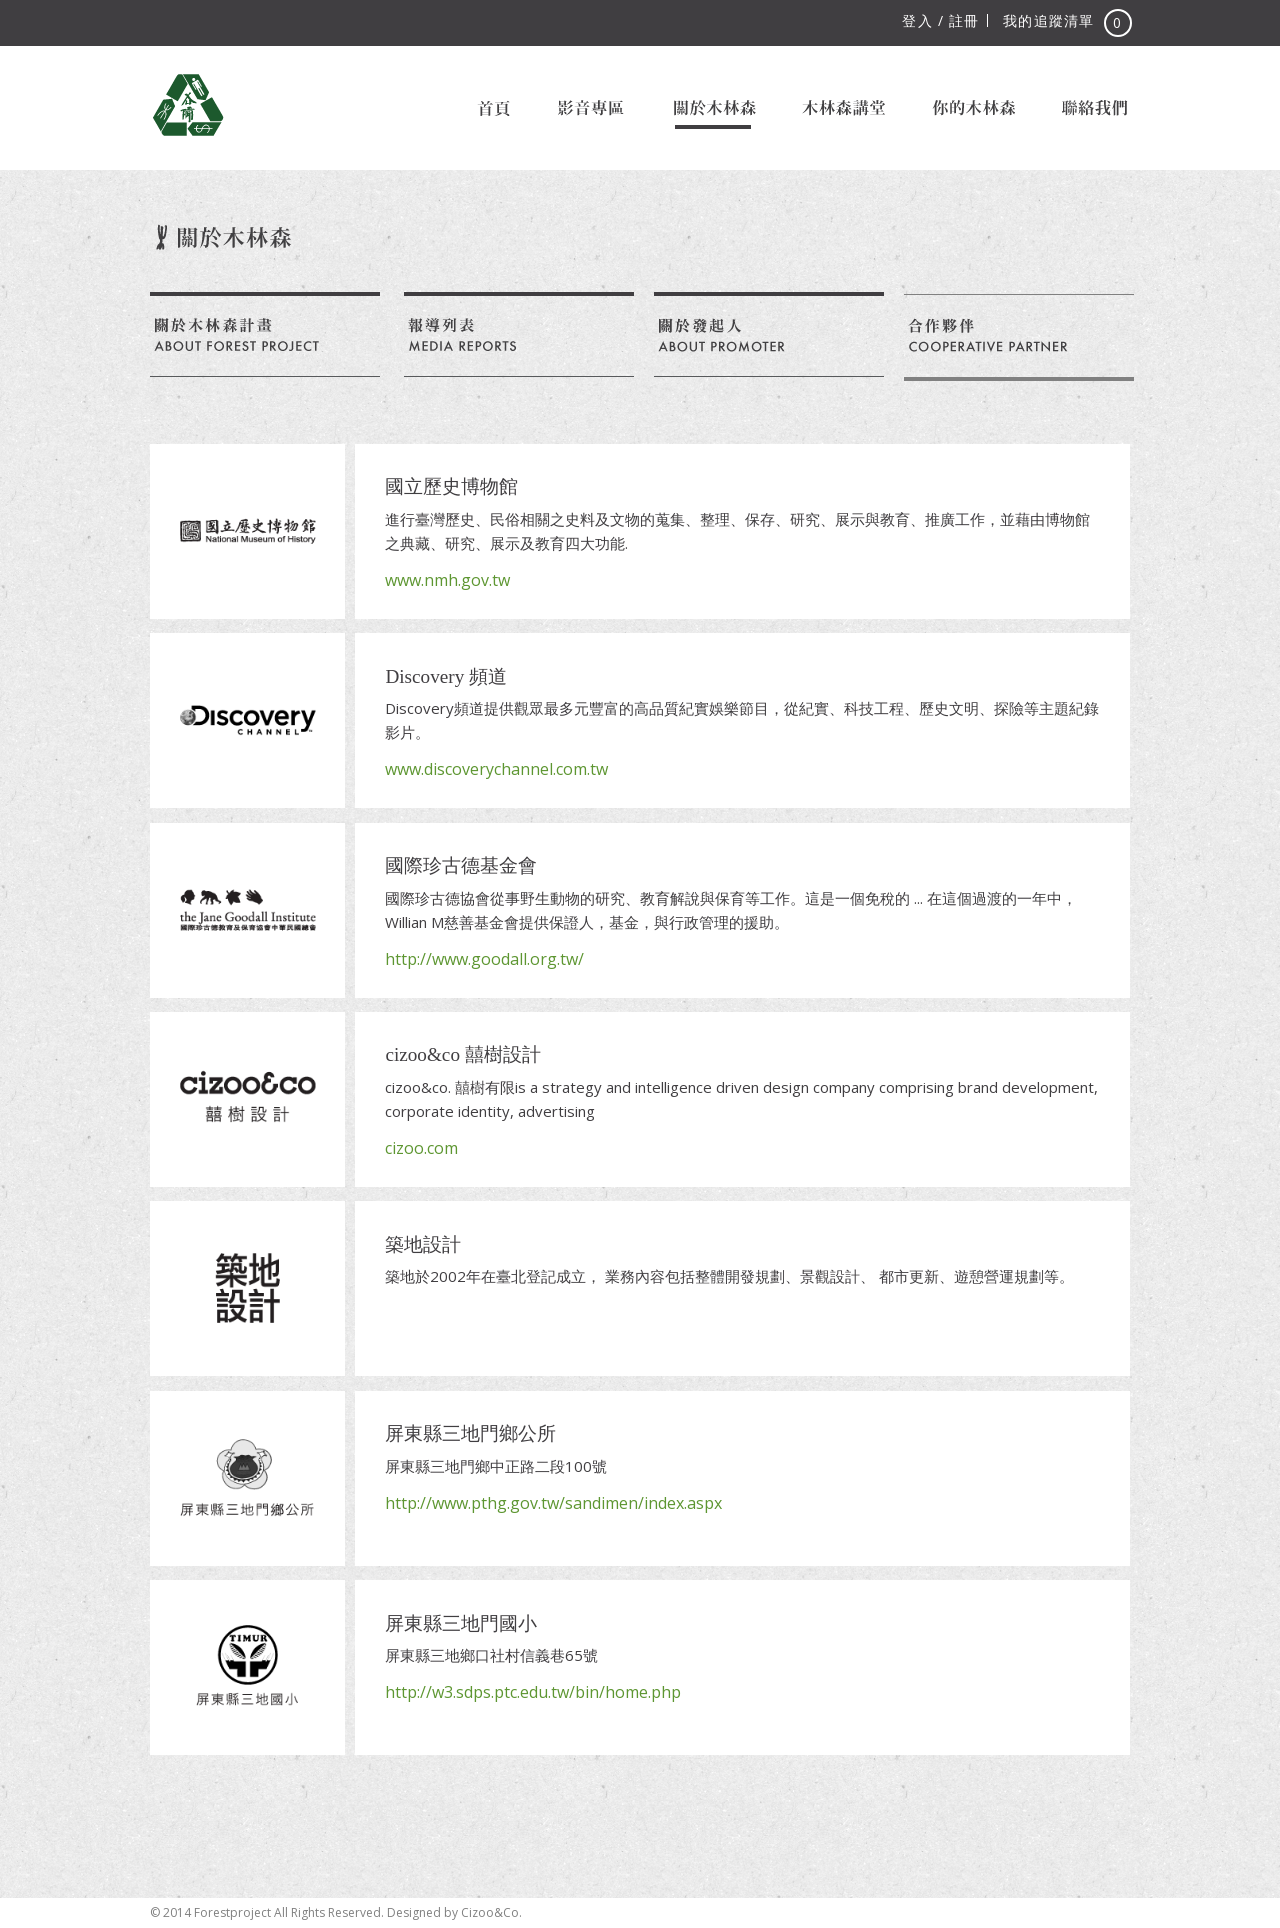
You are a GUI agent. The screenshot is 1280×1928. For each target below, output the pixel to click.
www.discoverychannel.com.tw (496, 769)
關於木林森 (713, 108)
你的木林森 (972, 108)
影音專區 (591, 108)
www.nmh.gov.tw (447, 580)
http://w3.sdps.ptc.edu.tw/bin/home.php (533, 1692)
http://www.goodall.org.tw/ (484, 959)
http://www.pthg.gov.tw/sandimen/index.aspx (553, 1503)
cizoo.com (421, 1148)
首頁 (493, 108)
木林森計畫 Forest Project (187, 105)
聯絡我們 (1095, 108)
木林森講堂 (842, 108)
